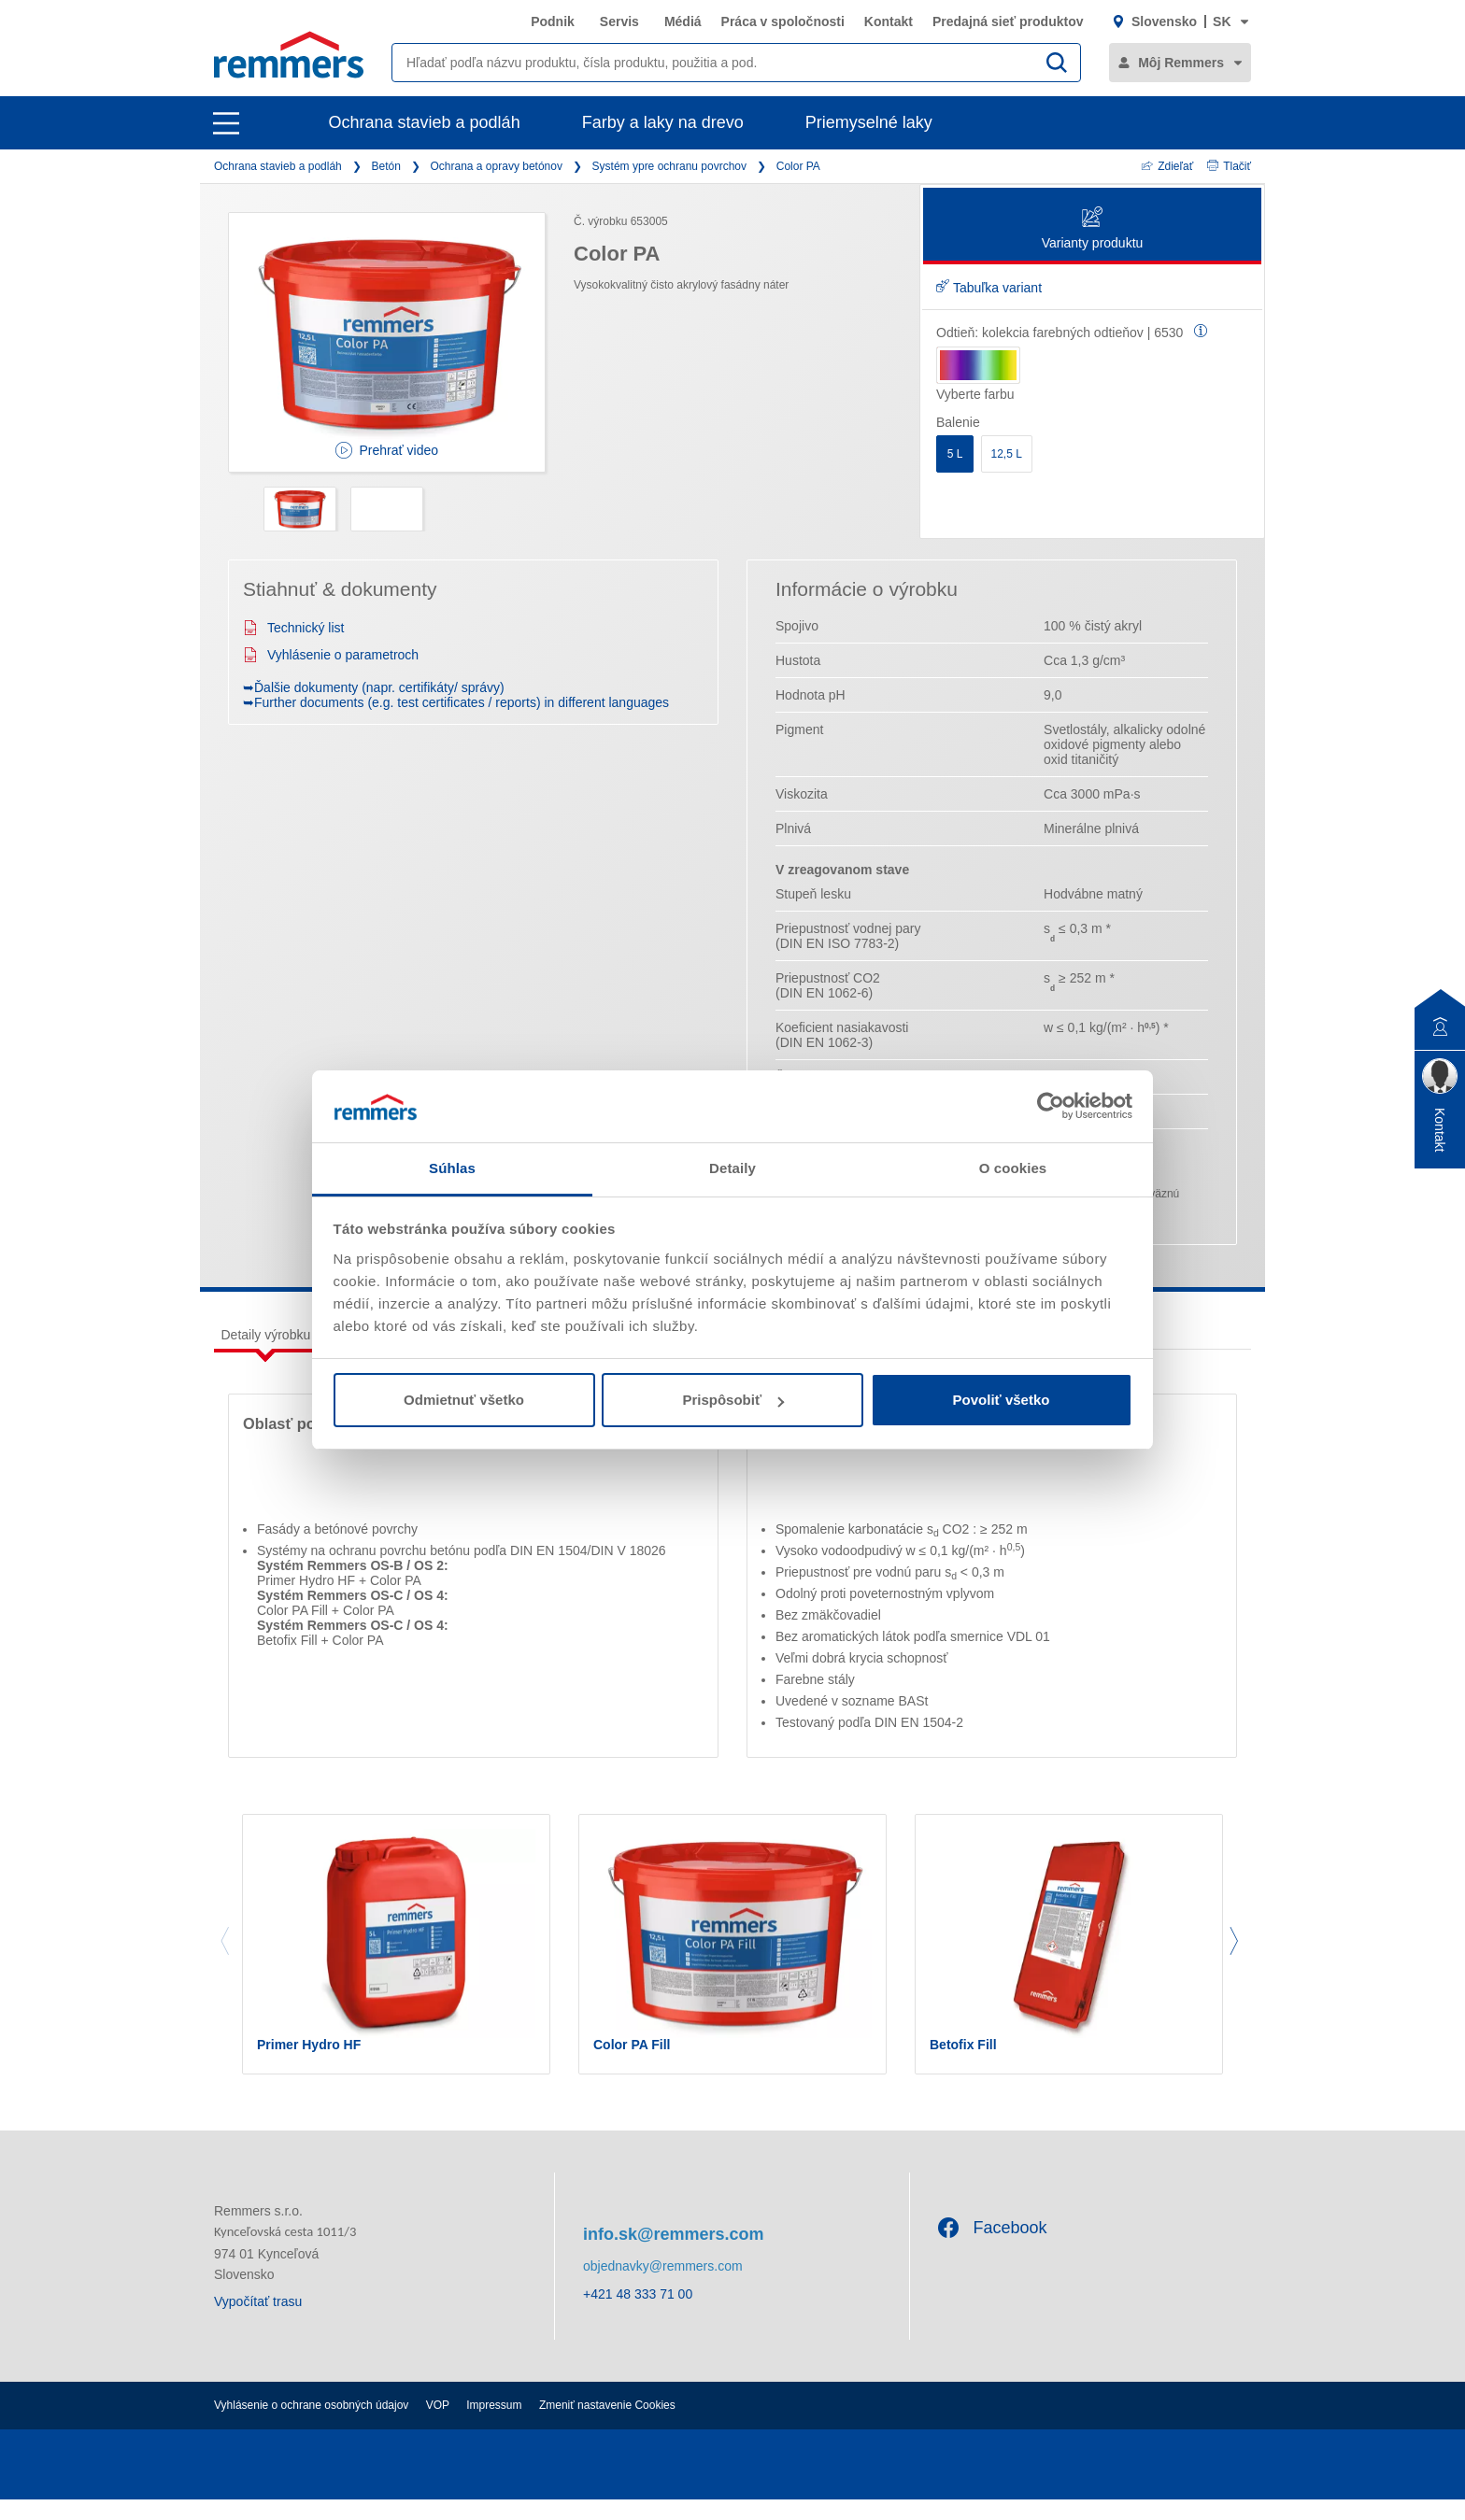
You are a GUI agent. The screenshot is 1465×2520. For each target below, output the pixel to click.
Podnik (553, 21)
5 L (955, 453)
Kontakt (888, 21)
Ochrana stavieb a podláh (424, 122)
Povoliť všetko (1001, 1400)
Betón (385, 166)
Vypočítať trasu (258, 2322)
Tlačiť (1229, 166)
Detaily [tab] (732, 1168)
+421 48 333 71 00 (637, 2313)
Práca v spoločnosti (783, 21)
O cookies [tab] (1013, 1168)
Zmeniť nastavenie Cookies (607, 2425)
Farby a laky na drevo (663, 122)
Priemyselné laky (868, 122)
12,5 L (1006, 453)
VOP (437, 2425)
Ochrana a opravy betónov (496, 166)
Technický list (293, 627)
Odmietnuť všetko (464, 1400)
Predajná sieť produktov (1008, 21)
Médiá (683, 21)
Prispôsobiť (733, 1400)
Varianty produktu (1093, 229)
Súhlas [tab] (452, 1168)
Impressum (493, 2425)
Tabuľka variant (989, 287)
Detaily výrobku (266, 1334)
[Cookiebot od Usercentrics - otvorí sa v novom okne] (1050, 1106)
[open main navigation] (226, 123)
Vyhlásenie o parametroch (331, 654)
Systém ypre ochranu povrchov (669, 166)
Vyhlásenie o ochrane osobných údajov (311, 2425)
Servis (619, 21)
